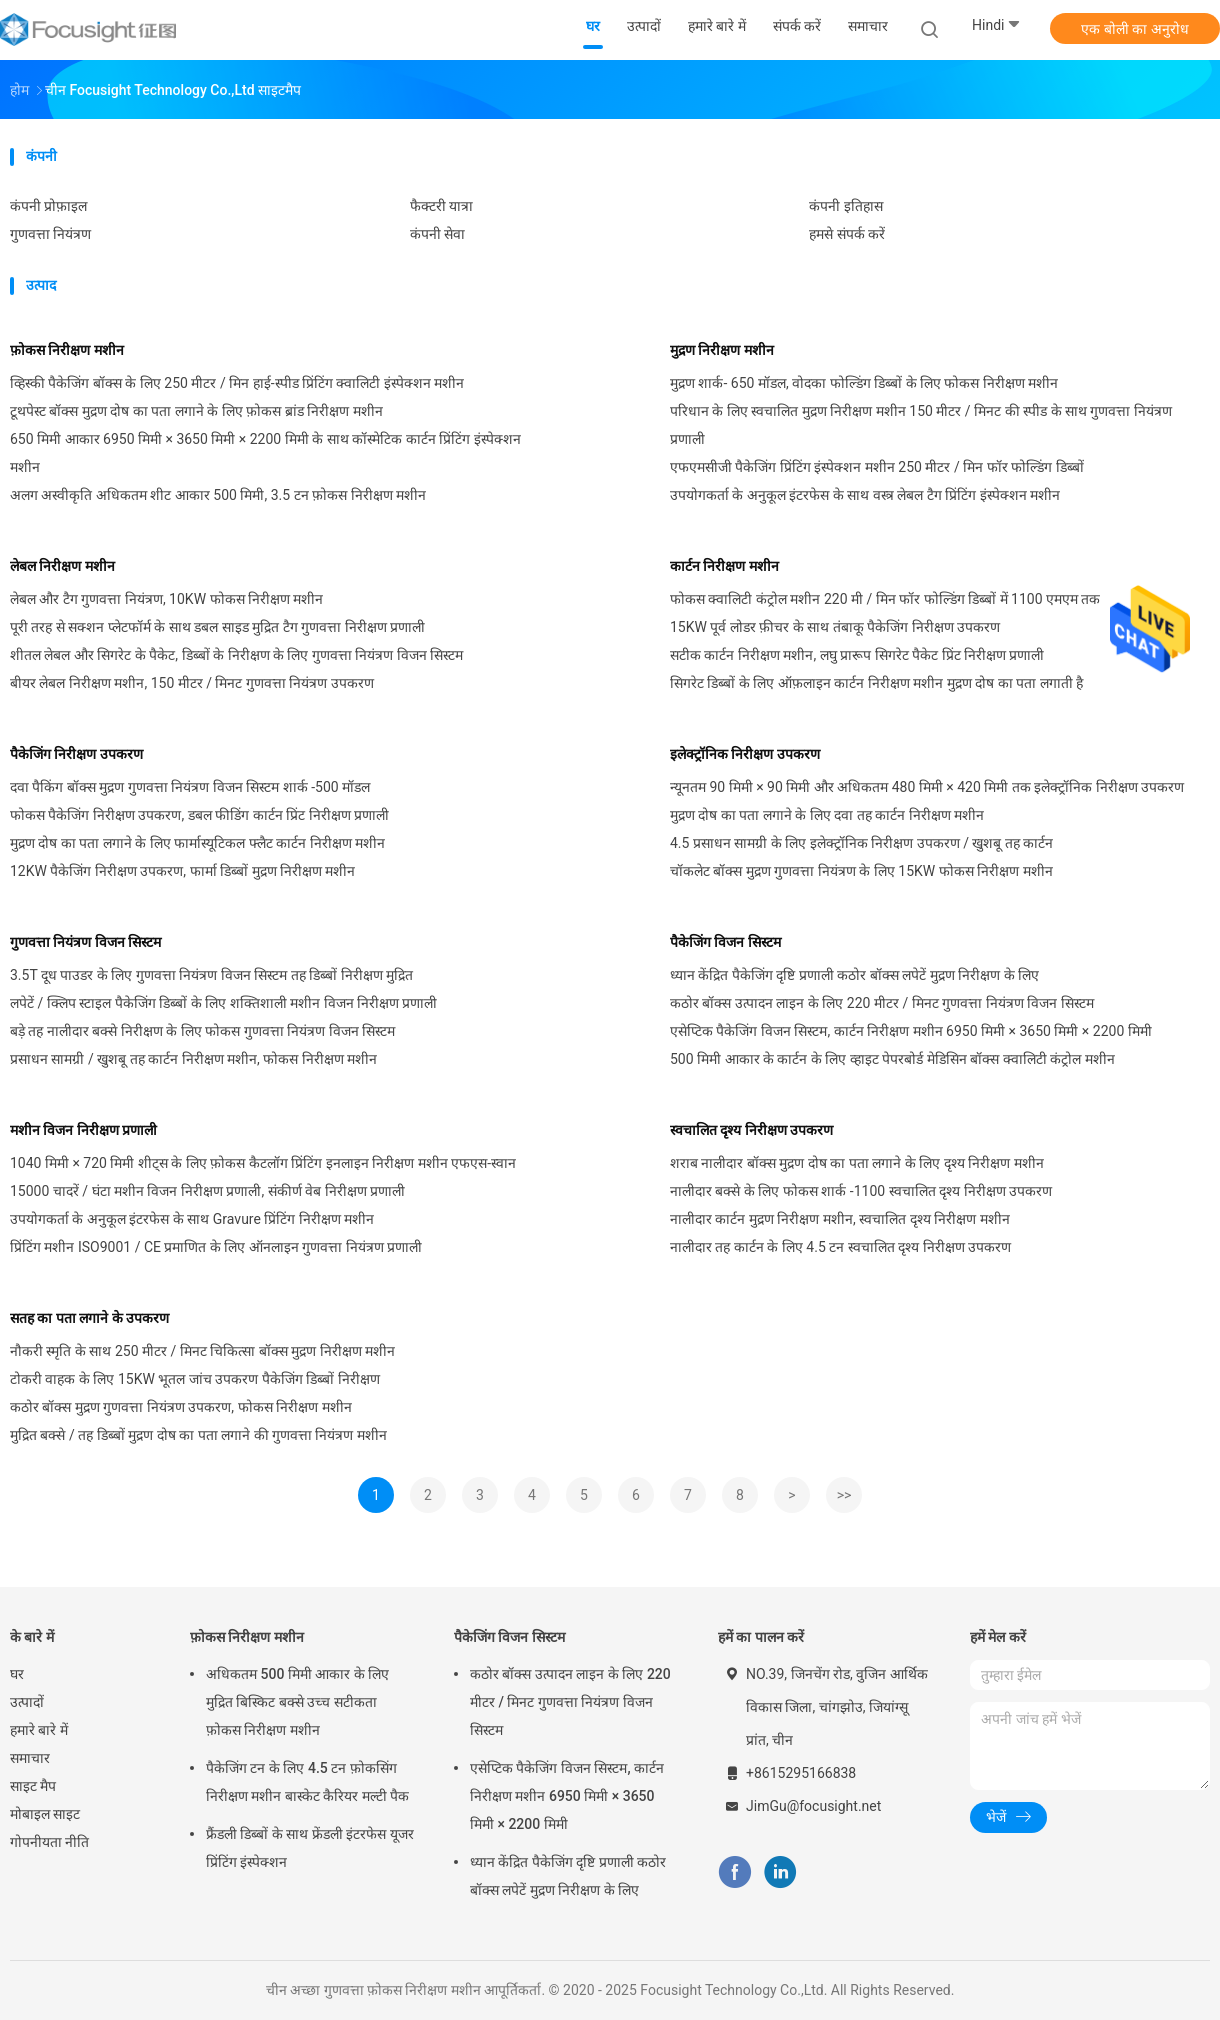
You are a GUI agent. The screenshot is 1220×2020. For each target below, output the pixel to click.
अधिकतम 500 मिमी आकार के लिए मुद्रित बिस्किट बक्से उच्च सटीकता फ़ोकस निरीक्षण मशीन (297, 1702)
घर (17, 1674)
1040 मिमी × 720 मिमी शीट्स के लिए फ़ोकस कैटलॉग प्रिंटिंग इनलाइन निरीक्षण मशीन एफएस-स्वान (263, 1163)
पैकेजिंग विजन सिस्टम (725, 942)
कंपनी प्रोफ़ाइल (48, 206)
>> (844, 1495)
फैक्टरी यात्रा (441, 206)
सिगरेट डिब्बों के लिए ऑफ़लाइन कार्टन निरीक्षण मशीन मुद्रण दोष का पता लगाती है (876, 683)
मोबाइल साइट (45, 1814)
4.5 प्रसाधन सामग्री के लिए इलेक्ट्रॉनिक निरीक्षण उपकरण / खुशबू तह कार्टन (861, 843)
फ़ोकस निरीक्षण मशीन (67, 350)
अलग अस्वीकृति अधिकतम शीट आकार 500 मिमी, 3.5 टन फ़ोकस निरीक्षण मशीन (218, 495)
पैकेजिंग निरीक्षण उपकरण (76, 754)
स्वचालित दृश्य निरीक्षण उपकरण (751, 1130)
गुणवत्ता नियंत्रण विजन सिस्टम (85, 942)
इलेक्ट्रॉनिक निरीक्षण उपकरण (745, 754)
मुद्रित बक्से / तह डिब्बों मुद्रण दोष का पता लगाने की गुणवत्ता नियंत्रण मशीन (198, 1435)
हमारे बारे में (39, 1730)
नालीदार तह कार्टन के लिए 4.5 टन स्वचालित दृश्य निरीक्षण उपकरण (840, 1247)
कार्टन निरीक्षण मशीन (724, 566)
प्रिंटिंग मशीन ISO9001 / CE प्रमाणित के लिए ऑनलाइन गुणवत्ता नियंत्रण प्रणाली (216, 1247)
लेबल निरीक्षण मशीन (62, 566)
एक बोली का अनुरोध (1134, 29)
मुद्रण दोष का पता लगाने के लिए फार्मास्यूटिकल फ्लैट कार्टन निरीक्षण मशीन (197, 843)
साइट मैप (33, 1786)
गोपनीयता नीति (49, 1842)
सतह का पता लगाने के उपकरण (89, 1318)
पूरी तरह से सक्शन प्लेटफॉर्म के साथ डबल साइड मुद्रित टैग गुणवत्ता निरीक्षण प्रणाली (217, 627)
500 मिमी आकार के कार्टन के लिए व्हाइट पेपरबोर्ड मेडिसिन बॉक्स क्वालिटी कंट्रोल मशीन (892, 1059)
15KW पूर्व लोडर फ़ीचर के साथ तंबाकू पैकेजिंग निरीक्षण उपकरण (835, 627)
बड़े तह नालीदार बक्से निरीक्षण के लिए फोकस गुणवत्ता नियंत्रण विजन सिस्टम (202, 1031)
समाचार (30, 1758)
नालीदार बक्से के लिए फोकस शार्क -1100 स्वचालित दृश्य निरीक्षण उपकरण (861, 1191)
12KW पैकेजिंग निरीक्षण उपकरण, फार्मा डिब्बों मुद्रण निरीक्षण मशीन (182, 871)
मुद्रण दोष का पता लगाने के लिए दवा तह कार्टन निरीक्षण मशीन (827, 815)
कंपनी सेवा (437, 234)
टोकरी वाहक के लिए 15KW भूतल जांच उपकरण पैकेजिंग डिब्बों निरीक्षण (195, 1379)
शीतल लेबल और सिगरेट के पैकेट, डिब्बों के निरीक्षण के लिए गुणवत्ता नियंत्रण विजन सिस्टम (236, 655)
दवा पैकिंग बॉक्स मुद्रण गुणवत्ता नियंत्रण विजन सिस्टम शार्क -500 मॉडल (190, 787)
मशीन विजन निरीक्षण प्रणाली (83, 1130)
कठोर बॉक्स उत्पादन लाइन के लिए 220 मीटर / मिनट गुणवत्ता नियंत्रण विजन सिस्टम (882, 1003)
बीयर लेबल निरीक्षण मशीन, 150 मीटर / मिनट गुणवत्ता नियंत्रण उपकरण (192, 683)
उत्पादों (27, 1702)
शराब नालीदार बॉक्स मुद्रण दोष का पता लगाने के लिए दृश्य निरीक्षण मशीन (857, 1163)
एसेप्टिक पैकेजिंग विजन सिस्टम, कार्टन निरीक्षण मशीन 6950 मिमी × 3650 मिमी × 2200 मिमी (911, 1031)
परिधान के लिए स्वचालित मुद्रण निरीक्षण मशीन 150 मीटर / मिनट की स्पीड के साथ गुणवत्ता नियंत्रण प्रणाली (921, 425)
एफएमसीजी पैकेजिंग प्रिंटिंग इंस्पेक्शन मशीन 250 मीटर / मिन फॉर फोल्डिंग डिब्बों (877, 467)
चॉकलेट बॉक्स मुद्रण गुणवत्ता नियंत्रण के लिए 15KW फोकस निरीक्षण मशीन (861, 871)
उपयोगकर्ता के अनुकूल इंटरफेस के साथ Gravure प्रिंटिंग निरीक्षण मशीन (192, 1219)
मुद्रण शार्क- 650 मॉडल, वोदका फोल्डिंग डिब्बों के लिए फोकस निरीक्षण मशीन (864, 383)
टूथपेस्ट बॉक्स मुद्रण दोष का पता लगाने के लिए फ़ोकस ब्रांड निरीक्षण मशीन (196, 411)
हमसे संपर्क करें (847, 234)
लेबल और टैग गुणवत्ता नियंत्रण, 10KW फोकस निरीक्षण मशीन (166, 599)
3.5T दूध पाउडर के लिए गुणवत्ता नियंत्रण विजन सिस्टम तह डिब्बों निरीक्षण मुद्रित (211, 975)
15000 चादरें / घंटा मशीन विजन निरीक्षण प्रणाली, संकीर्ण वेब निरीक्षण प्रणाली (207, 1191)
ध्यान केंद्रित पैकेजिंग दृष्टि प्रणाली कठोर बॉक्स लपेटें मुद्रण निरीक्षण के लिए (854, 975)
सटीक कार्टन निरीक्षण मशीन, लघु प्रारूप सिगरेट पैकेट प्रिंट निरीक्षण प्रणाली (857, 655)
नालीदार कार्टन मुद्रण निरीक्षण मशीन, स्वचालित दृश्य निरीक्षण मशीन (840, 1219)
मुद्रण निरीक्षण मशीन (722, 350)
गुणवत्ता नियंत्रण (50, 234)
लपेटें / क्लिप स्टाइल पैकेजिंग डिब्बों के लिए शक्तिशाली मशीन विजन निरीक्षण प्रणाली (223, 1003)
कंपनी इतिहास (845, 206)
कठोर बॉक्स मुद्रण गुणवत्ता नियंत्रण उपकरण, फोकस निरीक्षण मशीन (181, 1407)
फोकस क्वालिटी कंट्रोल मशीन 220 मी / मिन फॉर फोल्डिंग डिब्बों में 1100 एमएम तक (885, 599)
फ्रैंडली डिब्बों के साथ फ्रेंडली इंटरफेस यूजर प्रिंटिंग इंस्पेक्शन (310, 1848)
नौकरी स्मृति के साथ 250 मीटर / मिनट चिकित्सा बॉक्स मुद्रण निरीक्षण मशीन (202, 1351)
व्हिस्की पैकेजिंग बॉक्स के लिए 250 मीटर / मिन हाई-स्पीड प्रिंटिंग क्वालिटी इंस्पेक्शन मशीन (237, 383)
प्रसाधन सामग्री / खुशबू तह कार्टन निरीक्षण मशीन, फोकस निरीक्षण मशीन (193, 1059)
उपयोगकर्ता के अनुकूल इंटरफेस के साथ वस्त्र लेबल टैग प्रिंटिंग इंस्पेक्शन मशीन (865, 495)
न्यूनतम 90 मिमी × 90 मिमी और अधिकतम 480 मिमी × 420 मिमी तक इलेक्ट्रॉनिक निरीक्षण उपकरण (927, 787)
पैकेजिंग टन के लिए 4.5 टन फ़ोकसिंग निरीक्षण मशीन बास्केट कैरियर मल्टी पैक (307, 1782)
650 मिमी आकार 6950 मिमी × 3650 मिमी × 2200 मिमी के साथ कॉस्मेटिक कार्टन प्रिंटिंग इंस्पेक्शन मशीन (265, 453)
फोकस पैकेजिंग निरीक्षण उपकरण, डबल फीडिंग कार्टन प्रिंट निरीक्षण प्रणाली (199, 815)
